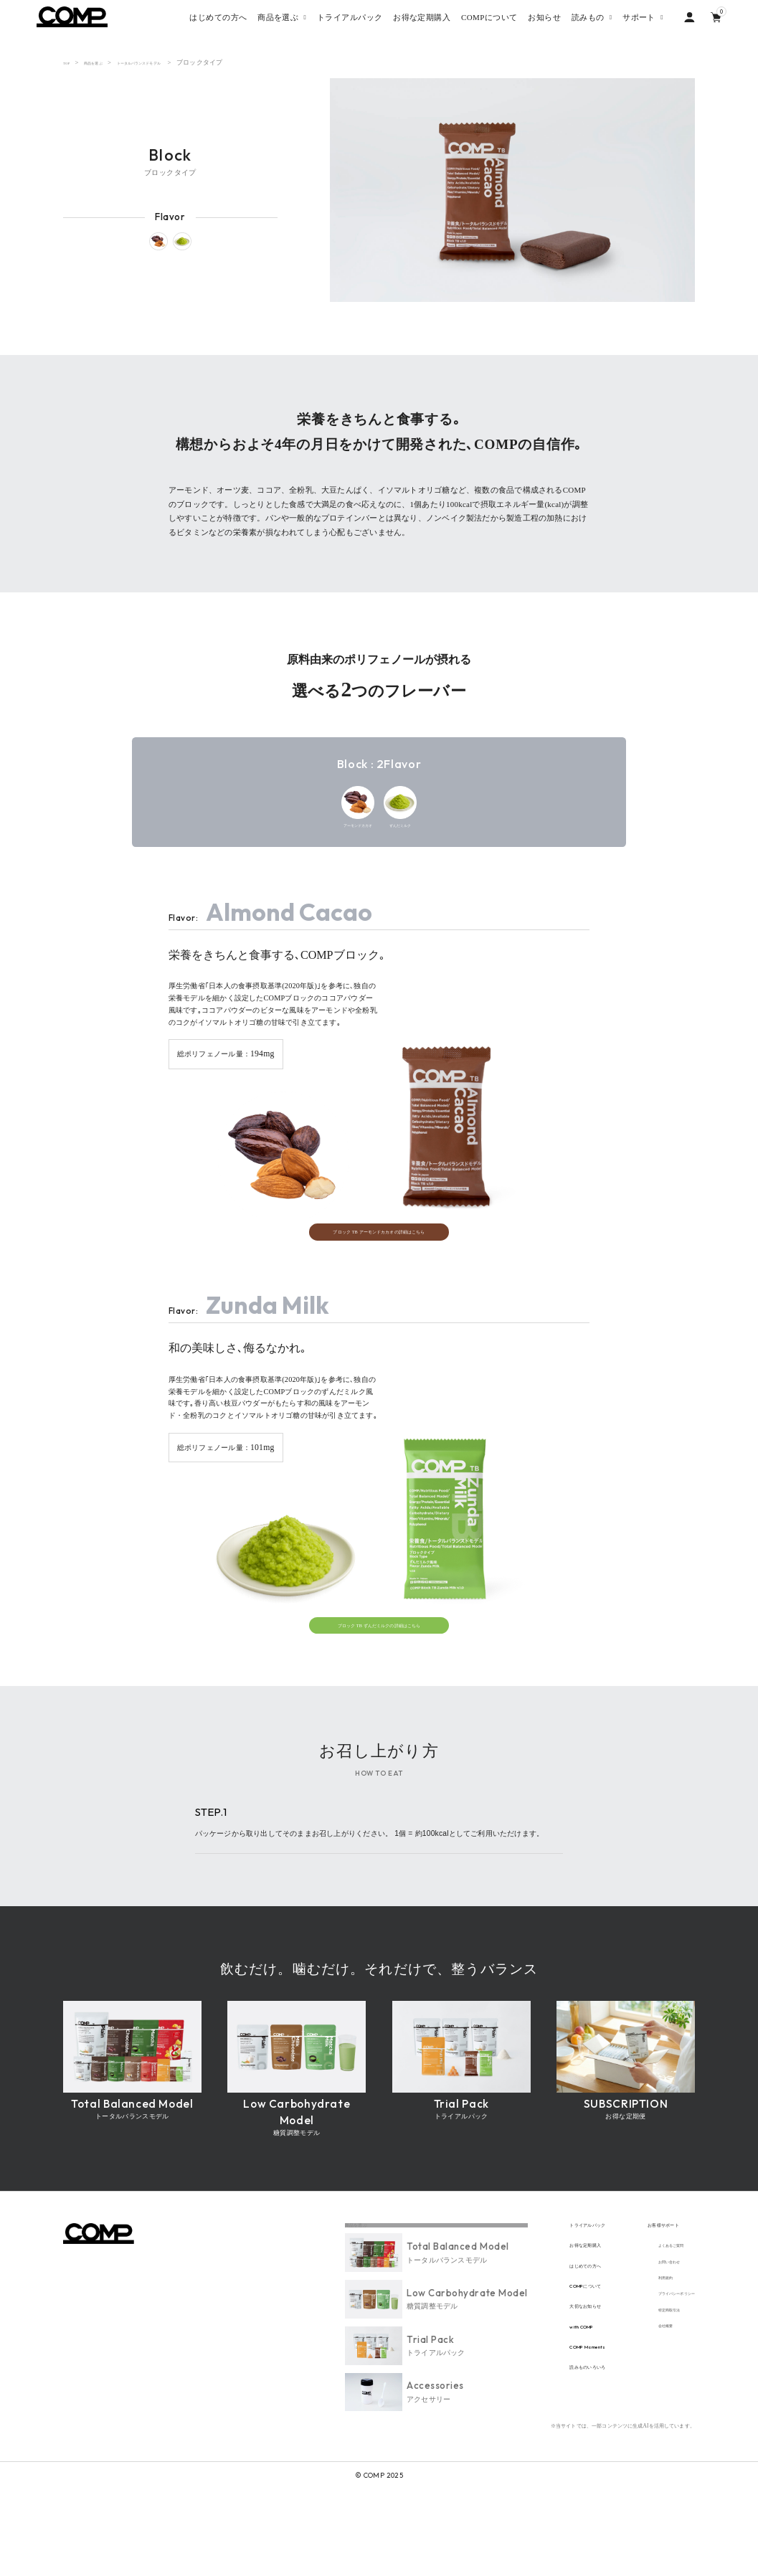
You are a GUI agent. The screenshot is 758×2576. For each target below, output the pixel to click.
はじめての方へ (529, 2355)
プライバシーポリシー (658, 2393)
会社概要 (636, 2435)
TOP (69, 62)
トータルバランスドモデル (176, 62)
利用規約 (636, 2373)
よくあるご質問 (647, 2331)
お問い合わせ (643, 2352)
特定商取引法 (643, 2414)
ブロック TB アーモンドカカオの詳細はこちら (379, 1282)
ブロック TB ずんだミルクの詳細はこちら (379, 1694)
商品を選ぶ (106, 62)
